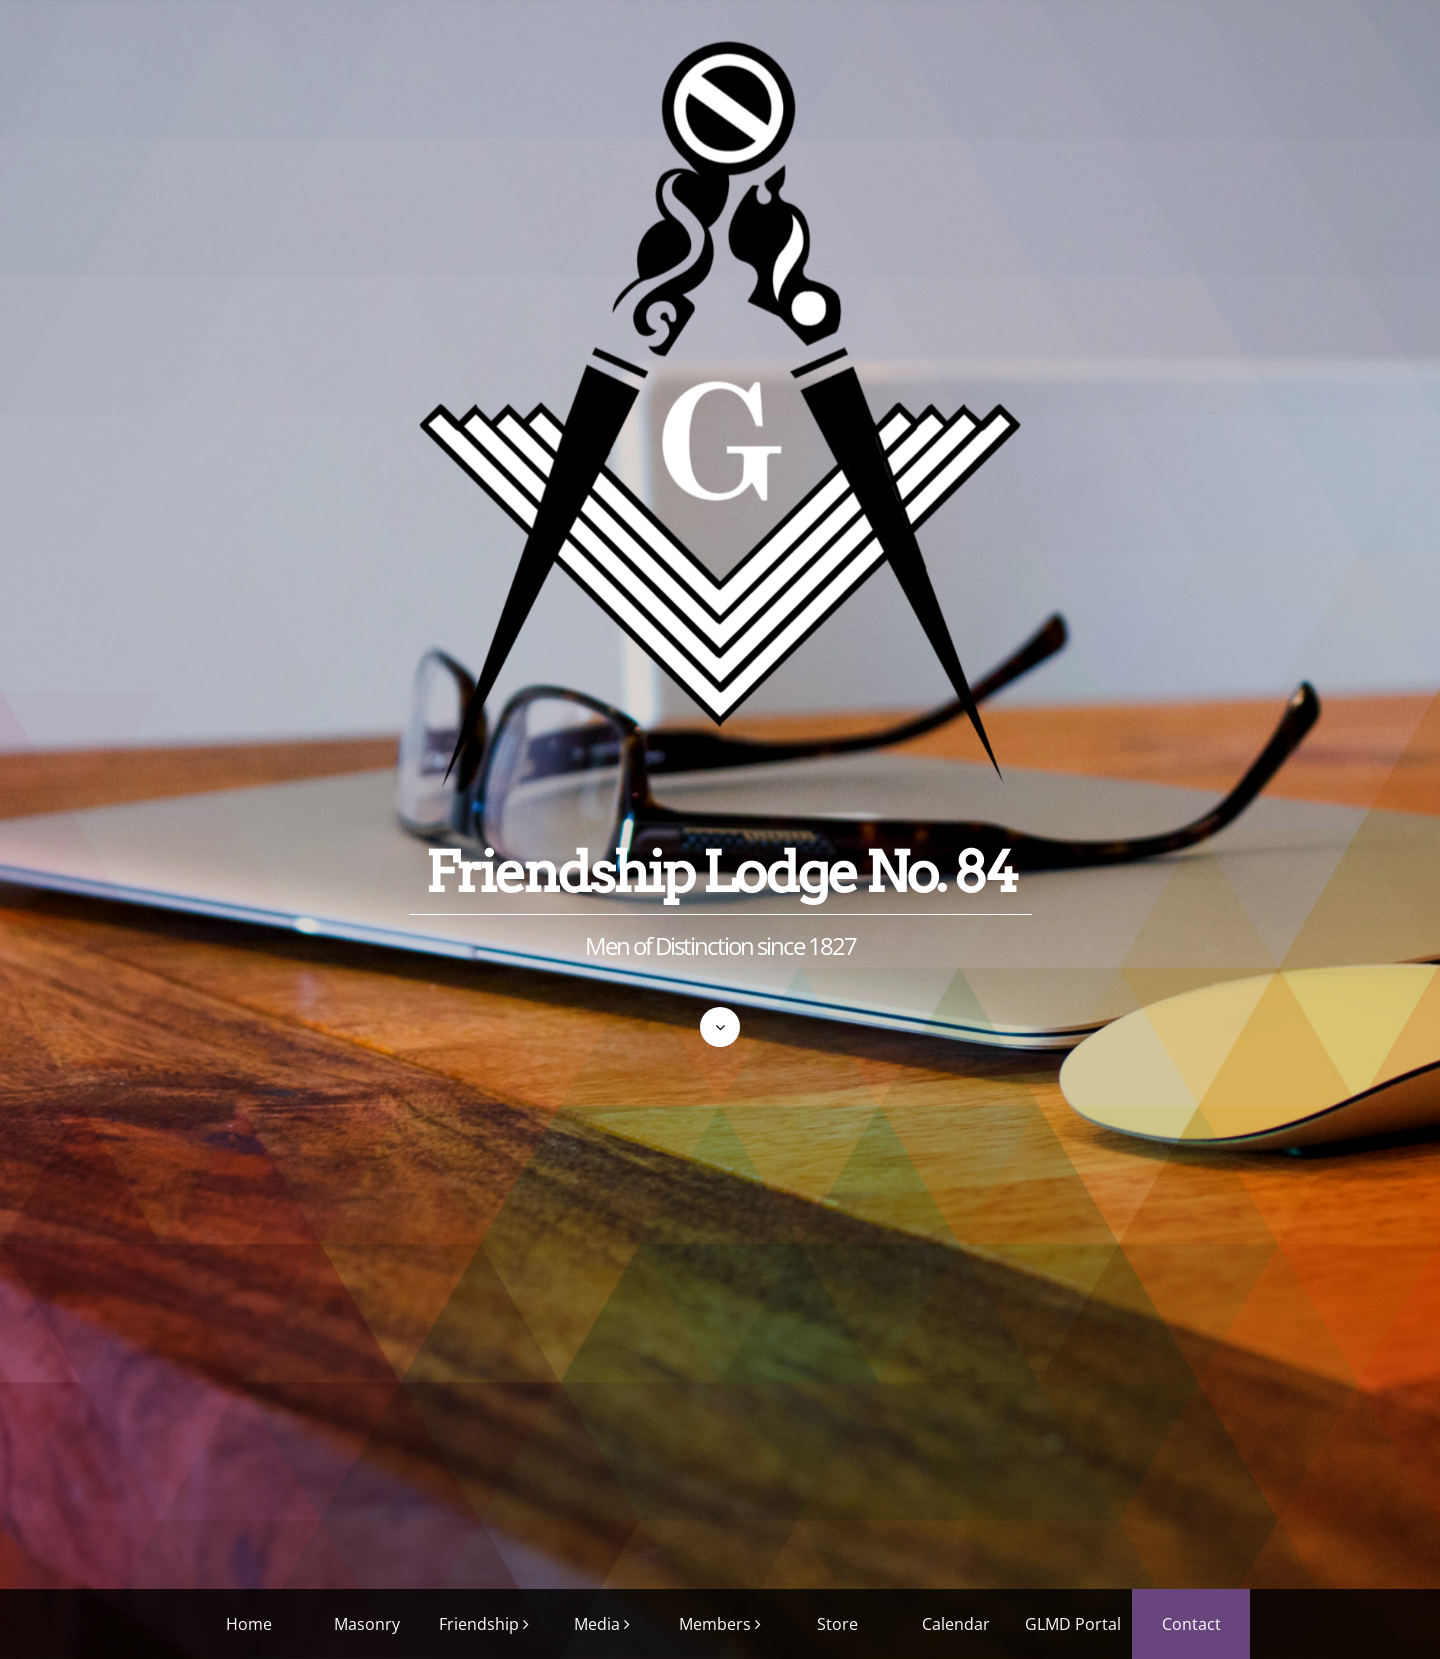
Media (597, 1624)
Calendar (956, 1624)
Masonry (367, 1624)
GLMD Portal (1073, 1624)
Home (249, 1624)
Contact (1191, 1624)
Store (837, 1624)
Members (715, 1624)
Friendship (479, 1624)
